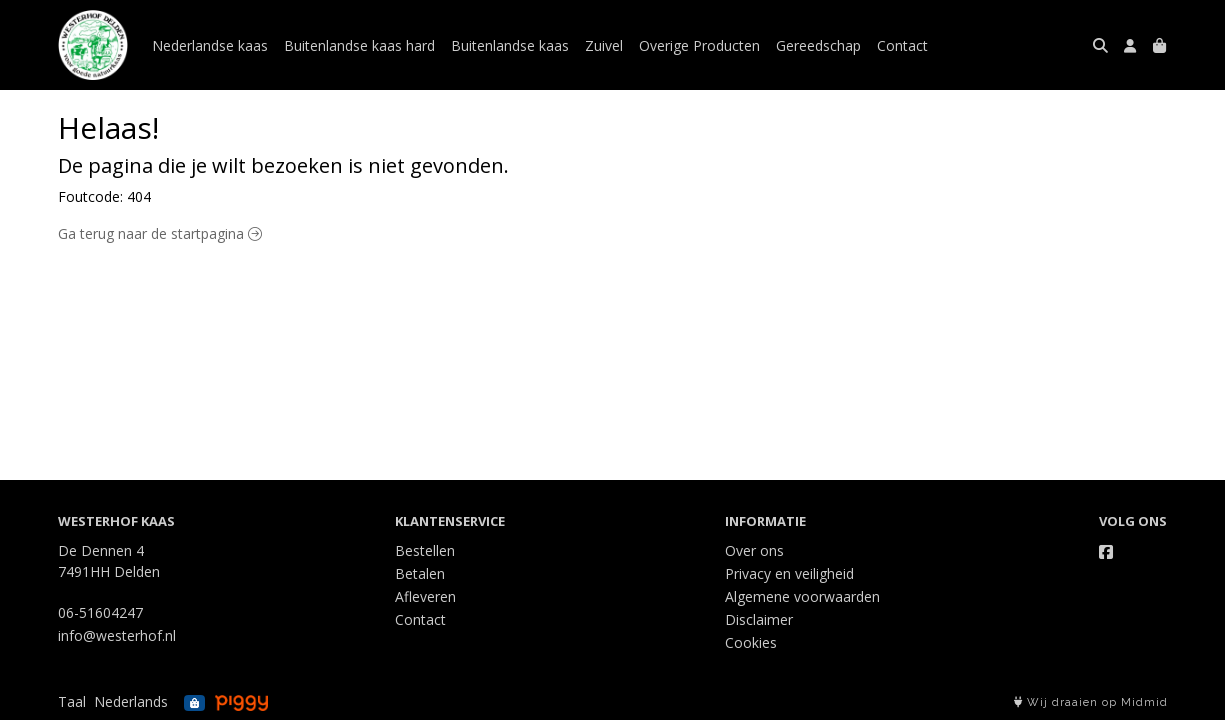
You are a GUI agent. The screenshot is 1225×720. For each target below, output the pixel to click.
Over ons (754, 550)
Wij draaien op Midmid (1091, 702)
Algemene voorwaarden (802, 596)
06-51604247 (100, 612)
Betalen (420, 573)
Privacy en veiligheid (789, 573)
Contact (902, 45)
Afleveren (425, 596)
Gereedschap (818, 45)
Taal (72, 701)
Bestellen (425, 550)
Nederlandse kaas (210, 45)
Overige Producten (699, 45)
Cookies (751, 642)
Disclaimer (759, 619)
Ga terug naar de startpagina (160, 233)
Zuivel (604, 45)
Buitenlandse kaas (510, 45)
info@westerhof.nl (117, 635)
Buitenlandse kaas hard (359, 45)
